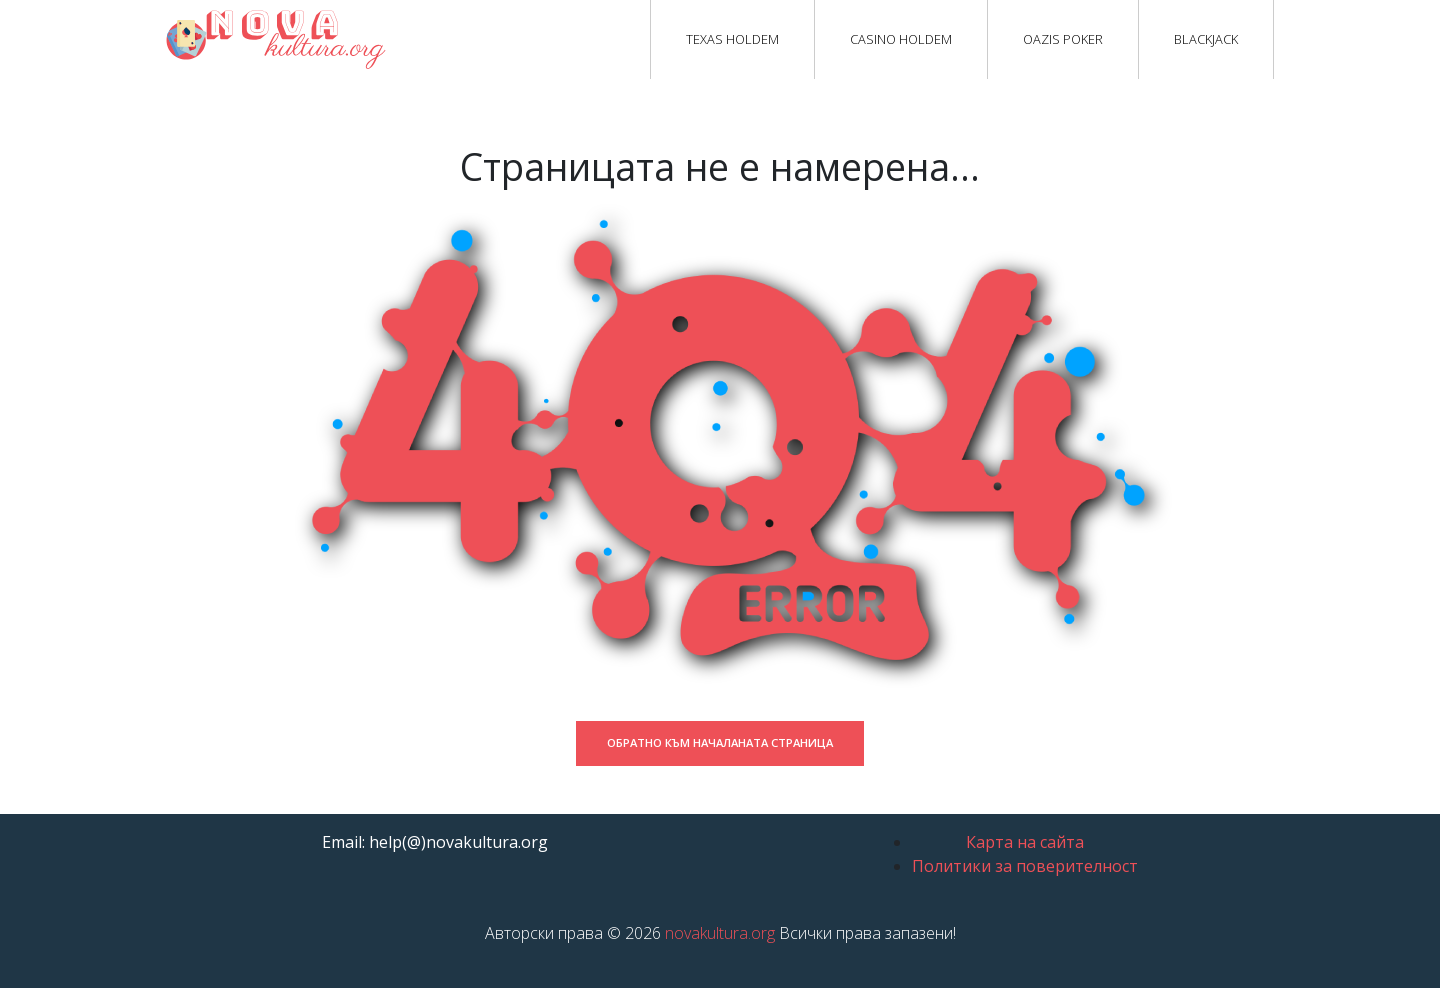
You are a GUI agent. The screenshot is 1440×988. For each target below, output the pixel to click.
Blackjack (1206, 39)
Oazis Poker (1063, 39)
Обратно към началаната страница (720, 742)
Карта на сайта (1025, 842)
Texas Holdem (732, 39)
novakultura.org (720, 933)
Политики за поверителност (1025, 866)
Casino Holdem (901, 39)
